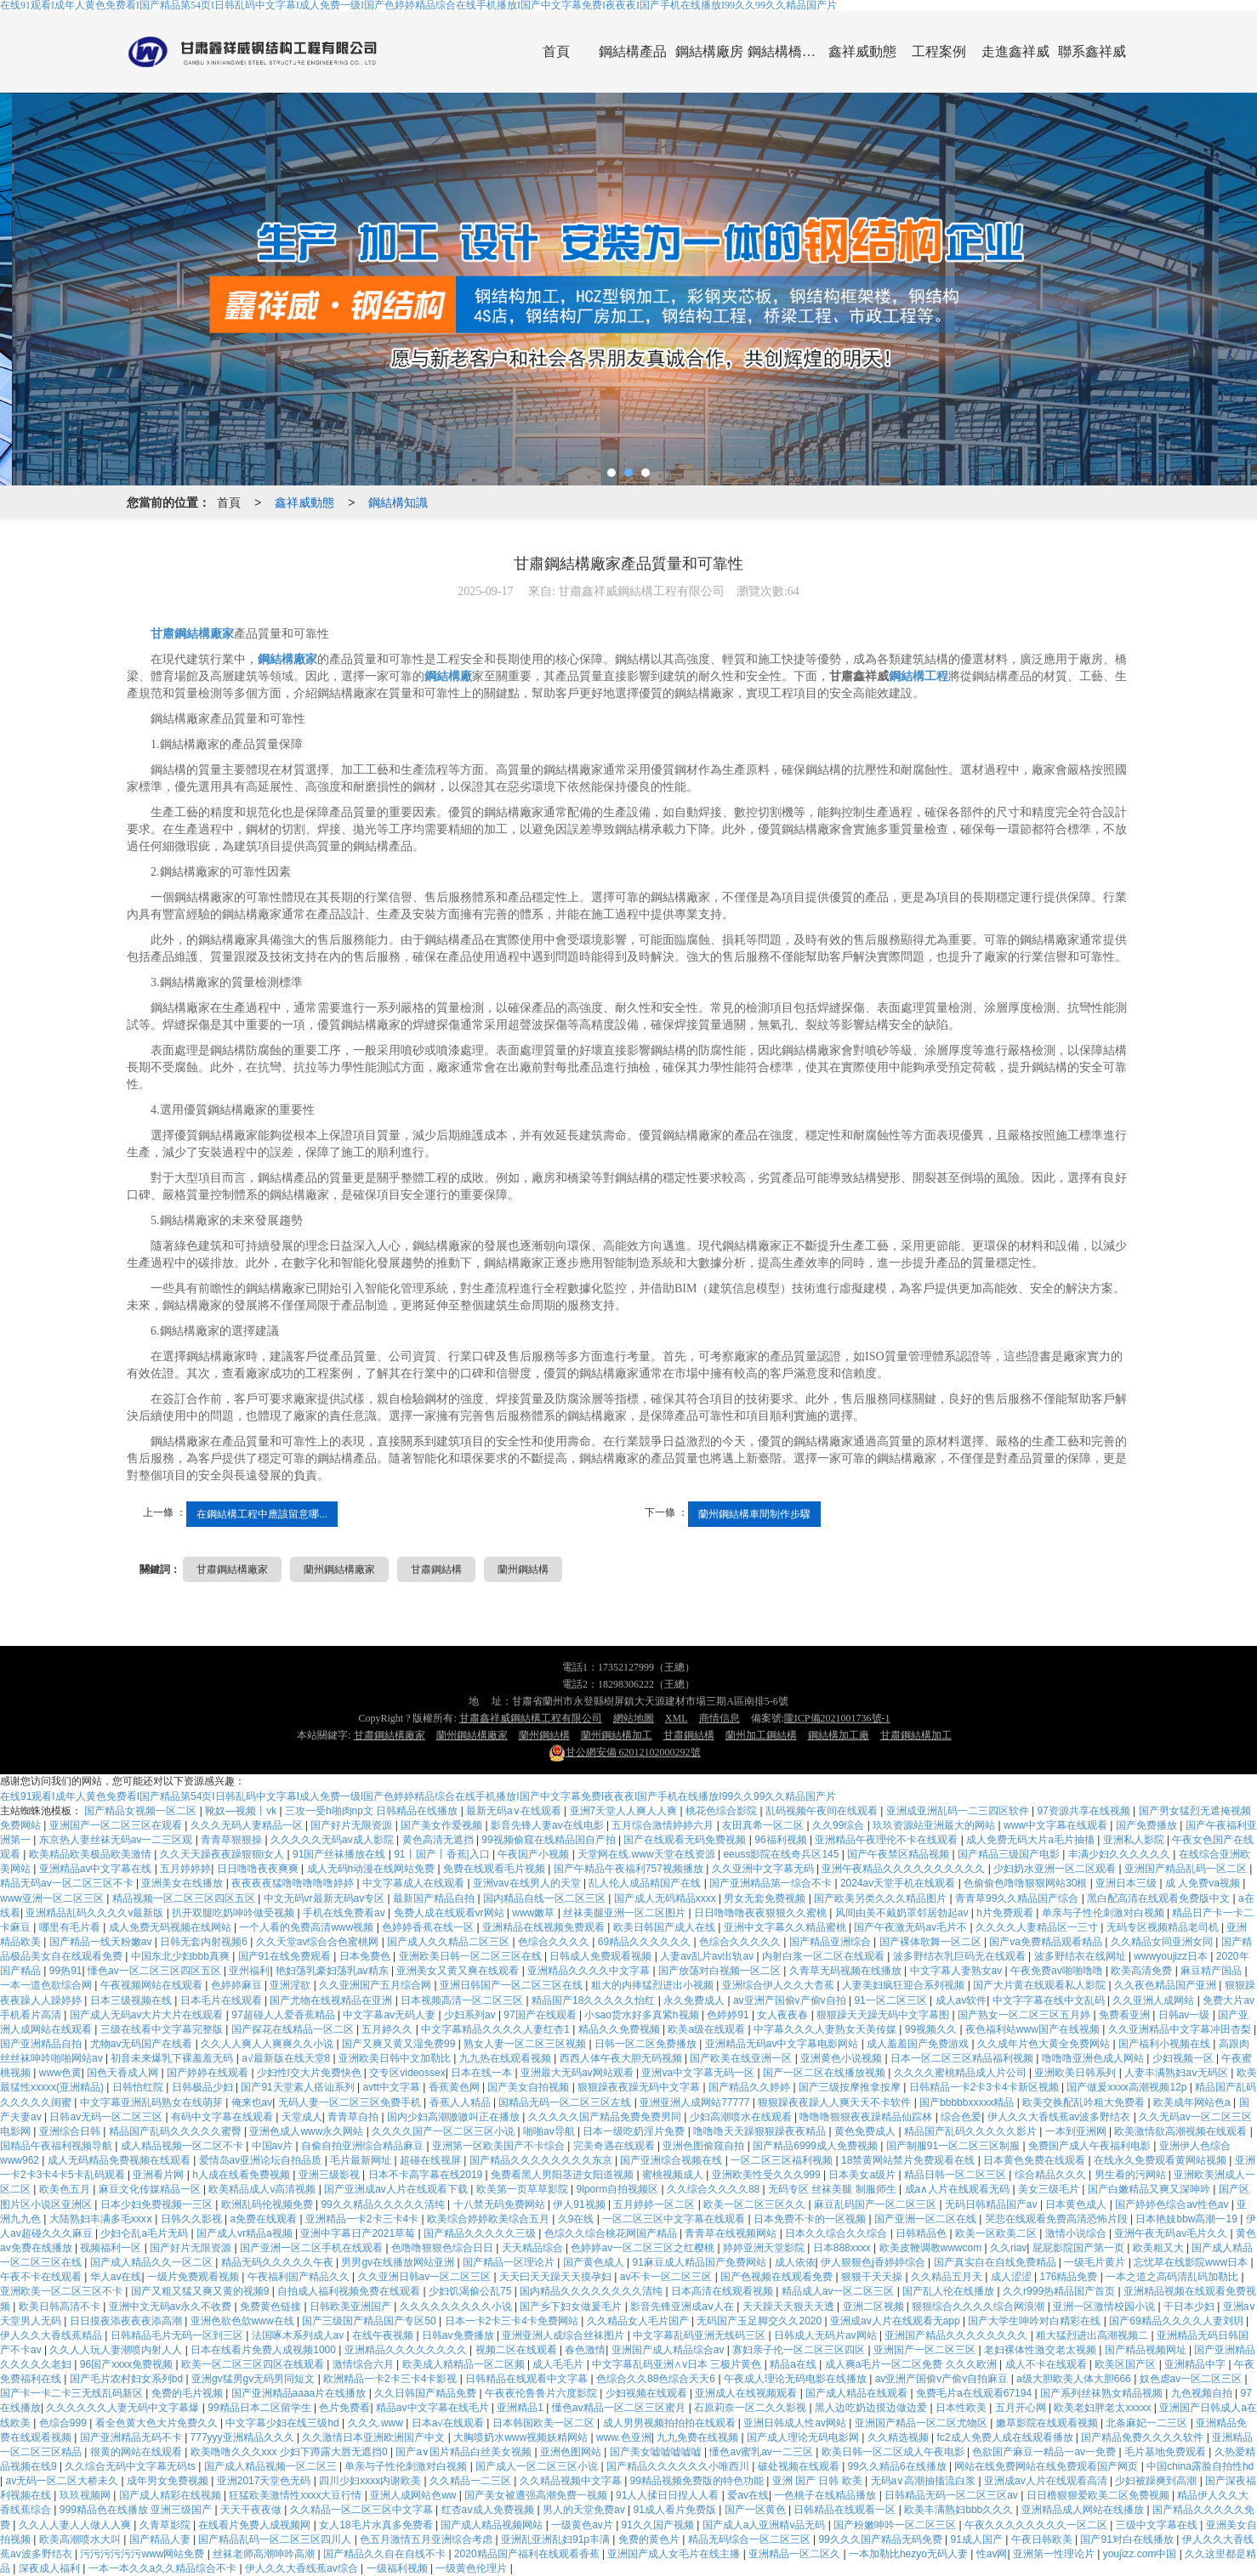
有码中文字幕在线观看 (223, 2117)
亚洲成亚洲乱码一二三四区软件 (959, 1811)
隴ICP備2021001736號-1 (837, 1718)
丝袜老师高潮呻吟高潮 (265, 2554)
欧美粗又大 (1159, 2248)
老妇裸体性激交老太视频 (1041, 2350)
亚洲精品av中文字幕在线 (97, 1869)
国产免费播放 (1148, 1825)
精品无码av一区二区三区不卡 (68, 1883)
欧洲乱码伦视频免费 (268, 2204)
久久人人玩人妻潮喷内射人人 (117, 2350)
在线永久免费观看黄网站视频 (1161, 2160)
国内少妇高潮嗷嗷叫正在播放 (454, 2117)
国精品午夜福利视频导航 (57, 2146)
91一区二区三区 (892, 2000)
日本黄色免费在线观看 (1035, 2160)
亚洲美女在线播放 (183, 1883)
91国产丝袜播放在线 (341, 1854)
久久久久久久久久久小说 (457, 2306)
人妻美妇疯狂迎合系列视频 (904, 1985)
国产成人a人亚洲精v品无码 (765, 2525)
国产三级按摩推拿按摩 (851, 2087)
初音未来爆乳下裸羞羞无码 (173, 2058)
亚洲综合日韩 (71, 2131)
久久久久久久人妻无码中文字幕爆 (124, 2408)
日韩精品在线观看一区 (845, 2510)
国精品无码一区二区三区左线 (566, 2102)
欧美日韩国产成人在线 (665, 1927)
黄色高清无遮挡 (439, 1840)
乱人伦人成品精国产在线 (646, 1883)
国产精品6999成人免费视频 (816, 2146)
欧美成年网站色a (1193, 2102)
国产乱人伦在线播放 (949, 2291)
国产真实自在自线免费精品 (996, 2262)
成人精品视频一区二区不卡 (183, 2146)
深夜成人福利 (50, 2568)
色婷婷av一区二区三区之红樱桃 (644, 2248)
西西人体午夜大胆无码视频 (622, 2058)
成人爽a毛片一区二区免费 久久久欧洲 (912, 2364)
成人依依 (795, 2262)
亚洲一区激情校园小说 (1105, 2306)
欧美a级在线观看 (708, 2029)
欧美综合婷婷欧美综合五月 (489, 2219)
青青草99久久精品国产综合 (1018, 1898)
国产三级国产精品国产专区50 (370, 2321)
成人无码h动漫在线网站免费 (372, 1869)
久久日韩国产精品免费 (426, 2393)
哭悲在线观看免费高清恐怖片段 (1057, 2219)
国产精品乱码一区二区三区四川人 (276, 2539)
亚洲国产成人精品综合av (669, 2350)
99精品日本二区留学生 (261, 2408)
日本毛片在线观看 (222, 2000)
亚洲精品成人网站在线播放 (1083, 2510)
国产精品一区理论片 (510, 2262)
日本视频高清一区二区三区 (463, 2000)
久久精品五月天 (948, 2277)
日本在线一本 (483, 2073)
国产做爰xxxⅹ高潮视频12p (1127, 2087)
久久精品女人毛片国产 (639, 2321)
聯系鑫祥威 (1092, 51)
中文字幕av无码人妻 (390, 2015)
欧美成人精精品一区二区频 (464, 2364)
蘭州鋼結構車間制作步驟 (754, 1514)
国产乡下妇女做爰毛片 (572, 2306)
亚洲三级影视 (330, 2175)
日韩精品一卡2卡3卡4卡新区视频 (985, 2087)
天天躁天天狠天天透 (789, 2306)
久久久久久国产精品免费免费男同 (606, 2117)
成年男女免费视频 (169, 2481)
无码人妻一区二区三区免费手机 (351, 2102)
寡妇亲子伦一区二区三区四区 (799, 2350)
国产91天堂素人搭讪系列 (299, 2087)
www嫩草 (534, 1913)
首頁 (556, 51)
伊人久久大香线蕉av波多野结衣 (1060, 2117)
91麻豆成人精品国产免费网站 (700, 2262)
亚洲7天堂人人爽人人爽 (625, 1811)
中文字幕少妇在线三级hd (283, 2423)
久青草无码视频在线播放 (846, 1971)
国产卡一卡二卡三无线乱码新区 (72, 2393)
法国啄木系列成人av (299, 2335)
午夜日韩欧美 (1043, 2539)
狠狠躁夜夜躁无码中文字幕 (639, 2087)
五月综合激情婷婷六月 (663, 1825)
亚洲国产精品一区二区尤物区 (922, 2423)
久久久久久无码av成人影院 (333, 1840)
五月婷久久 (388, 2029)
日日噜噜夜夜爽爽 (259, 1869)
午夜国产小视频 (535, 1854)
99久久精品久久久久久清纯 (384, 2204)
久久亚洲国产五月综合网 (376, 1985)
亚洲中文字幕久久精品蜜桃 (786, 1927)
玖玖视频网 (86, 2495)
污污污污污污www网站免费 (143, 2554)
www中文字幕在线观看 (1057, 1825)
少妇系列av (471, 2015)
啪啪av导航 (550, 2131)
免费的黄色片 (650, 2539)
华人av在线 (116, 2277)
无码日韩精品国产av (992, 2204)
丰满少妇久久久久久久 (1120, 1854)
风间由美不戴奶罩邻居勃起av (903, 1913)
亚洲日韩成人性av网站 (796, 2423)
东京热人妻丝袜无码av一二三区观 (117, 1840)
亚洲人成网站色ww (414, 2495)
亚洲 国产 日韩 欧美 (818, 2481)
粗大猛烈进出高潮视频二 (1093, 2335)
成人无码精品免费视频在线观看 (120, 2160)
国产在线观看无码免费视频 (685, 1840)
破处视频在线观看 (800, 2466)
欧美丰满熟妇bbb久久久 (959, 2510)
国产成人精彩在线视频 (171, 2495)
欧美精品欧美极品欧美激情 (91, 1854)
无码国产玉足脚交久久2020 (760, 2321)
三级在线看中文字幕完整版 (162, 2029)
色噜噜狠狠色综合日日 (443, 2248)
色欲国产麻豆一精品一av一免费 (1045, 2452)
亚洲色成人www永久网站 (307, 2131)
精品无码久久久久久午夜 (278, 2262)
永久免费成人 (695, 2000)
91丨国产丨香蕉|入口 (443, 1854)
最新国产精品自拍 (435, 1898)
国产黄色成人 (595, 2262)
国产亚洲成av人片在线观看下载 (397, 2189)
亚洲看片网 (159, 2175)
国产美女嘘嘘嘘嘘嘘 (657, 2452)
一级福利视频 (398, 2568)
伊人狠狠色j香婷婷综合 (874, 2262)
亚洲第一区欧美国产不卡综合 (499, 2146)
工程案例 (939, 51)
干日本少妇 (1190, 2306)
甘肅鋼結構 (436, 1569)
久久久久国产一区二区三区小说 (444, 2131)
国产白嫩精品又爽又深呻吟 (1150, 2189)
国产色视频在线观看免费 (777, 2277)
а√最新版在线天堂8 (287, 2058)
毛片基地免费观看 (1166, 2452)
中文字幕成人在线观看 (414, 1883)
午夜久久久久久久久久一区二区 (1037, 2525)
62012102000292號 (625, 1752)
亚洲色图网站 (572, 2452)
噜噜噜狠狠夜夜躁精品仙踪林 (867, 2117)
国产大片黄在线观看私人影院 (1040, 1985)
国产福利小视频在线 (1165, 2044)
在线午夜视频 (384, 2335)
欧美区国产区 (1126, 2364)
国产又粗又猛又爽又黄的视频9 (201, 2291)
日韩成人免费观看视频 (601, 1956)
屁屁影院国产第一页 (1079, 2248)
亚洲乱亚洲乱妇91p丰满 (556, 2539)
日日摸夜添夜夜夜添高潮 (127, 2321)
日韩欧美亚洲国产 (352, 2306)
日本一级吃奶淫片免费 (635, 2131)
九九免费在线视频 (699, 2437)
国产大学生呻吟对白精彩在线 (1035, 2321)
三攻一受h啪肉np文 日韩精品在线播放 (373, 1811)
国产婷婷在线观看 (209, 2073)
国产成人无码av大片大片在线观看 (148, 2015)
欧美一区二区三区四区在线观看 (254, 2364)
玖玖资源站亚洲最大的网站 (935, 1825)
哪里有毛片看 (71, 1927)
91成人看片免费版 (676, 2510)
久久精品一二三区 (471, 2481)
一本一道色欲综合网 (47, 1985)
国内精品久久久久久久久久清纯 (592, 2291)
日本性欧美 (962, 2408)
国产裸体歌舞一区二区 (931, 1942)
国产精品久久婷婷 (750, 2087)
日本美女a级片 (863, 2175)
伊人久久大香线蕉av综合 (303, 2568)
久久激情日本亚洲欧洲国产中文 (374, 2437)
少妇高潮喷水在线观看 (742, 2117)
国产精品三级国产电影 (1010, 1854)
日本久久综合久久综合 (837, 2233)
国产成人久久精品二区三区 (449, 1942)
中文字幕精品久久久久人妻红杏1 (496, 2029)
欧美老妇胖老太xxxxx (1103, 2408)
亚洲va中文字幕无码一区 (699, 2073)
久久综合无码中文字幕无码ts (131, 2466)
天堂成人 (302, 2117)
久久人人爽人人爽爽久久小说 (268, 2044)
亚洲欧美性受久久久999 (767, 2175)
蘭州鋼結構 (523, 1569)
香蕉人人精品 (461, 2102)
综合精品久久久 (1052, 2175)
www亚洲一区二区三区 (53, 1898)
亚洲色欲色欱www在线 (244, 2321)
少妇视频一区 (1184, 2058)
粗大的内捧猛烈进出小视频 (653, 1985)
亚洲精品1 (521, 2408)
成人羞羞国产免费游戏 (919, 2044)
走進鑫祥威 (1015, 51)
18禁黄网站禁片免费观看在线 (909, 2160)
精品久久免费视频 (620, 2029)
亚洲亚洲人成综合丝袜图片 (564, 2335)
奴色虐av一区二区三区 (1192, 2379)
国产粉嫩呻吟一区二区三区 (895, 2525)
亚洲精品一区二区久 (795, 2554)
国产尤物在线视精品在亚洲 (332, 2000)
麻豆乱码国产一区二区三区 (876, 2204)
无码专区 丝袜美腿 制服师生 (833, 2189)
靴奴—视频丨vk (242, 1811)
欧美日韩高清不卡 (61, 2306)
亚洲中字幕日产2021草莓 (359, 2233)
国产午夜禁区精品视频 (899, 1854)
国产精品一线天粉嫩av (102, 1942)
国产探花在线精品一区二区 (293, 2029)
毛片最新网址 (362, 2160)
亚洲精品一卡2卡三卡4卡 (363, 2219)
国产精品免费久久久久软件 (1143, 2437)
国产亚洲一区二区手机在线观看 (312, 2248)
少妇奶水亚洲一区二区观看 (1055, 1869)
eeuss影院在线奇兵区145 (782, 1854)
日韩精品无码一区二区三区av (952, 2495)
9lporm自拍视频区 (618, 2189)
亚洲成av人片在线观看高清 (1047, 2481)
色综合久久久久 (555, 1942)
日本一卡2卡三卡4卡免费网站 (513, 2321)
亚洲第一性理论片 (1055, 2554)
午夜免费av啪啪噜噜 (1058, 1971)
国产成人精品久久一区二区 (152, 2262)
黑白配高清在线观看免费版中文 (1159, 1898)
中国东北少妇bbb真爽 (181, 1956)
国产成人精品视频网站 (493, 2525)
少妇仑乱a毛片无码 (145, 2233)
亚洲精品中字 (1196, 2364)
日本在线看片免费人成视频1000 (264, 2350)
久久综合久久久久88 (715, 2189)
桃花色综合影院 (722, 1811)
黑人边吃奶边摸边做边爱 (872, 2408)
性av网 (992, 2554)
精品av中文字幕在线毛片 (434, 2408)
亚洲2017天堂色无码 (265, 2481)
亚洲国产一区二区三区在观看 (117, 1825)
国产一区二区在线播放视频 (825, 2073)
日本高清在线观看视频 (723, 2291)
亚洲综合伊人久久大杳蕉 (779, 1985)
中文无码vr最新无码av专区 (326, 1898)
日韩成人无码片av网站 (826, 2335)
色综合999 (64, 2423)
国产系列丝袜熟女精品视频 (1102, 2393)
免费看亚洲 (1125, 2015)
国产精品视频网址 (1147, 2350)
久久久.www (377, 2423)
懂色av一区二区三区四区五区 (156, 1971)
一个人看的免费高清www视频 (307, 1927)
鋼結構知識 (398, 502)
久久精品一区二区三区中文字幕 (362, 2510)
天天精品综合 (534, 2248)
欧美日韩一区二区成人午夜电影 (894, 2452)
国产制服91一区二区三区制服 (954, 2146)
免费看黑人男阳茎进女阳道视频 (563, 2175)
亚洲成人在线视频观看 (747, 2393)
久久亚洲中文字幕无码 (764, 1869)
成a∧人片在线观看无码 (959, 2189)
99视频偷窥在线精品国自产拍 (549, 1840)
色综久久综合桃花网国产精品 (612, 2233)
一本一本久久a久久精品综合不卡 (164, 2568)
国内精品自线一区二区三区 (545, 1898)
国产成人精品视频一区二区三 (271, 2466)
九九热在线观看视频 (506, 2058)
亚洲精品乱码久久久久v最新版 (96, 1913)
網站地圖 (633, 1718)
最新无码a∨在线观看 (515, 1811)
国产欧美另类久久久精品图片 (881, 1898)
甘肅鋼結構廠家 (232, 1569)
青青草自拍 (354, 2117)
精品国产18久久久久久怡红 (595, 2000)
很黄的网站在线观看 (137, 2452)
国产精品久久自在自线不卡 (385, 2554)
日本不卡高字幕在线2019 (427, 2175)
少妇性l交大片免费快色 (310, 2073)
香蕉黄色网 (455, 2087)
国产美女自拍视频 (529, 2087)
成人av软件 (961, 2000)
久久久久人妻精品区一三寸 (1038, 1927)
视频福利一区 (112, 2248)
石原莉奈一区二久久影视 (751, 2408)
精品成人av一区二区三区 (839, 2291)
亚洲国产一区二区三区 (925, 2350)
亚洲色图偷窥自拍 (705, 2146)
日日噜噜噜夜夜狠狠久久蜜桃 (761, 1913)
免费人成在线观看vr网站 (450, 1913)
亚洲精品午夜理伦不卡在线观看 (887, 1840)
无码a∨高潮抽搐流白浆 (925, 2481)
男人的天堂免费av (585, 2510)
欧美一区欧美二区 (997, 2233)
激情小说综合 (1077, 2233)
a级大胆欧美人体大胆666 (1075, 2379)
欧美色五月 (66, 2189)
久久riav (1008, 2248)
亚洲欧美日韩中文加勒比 (395, 2058)
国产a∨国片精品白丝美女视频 (464, 2452)
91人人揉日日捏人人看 (669, 2495)
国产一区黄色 (756, 2510)
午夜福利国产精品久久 (299, 2277)
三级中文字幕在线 (1158, 2525)
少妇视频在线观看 (648, 2393)
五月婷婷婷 (185, 1869)
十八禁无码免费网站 (500, 2204)
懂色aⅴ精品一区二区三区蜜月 (620, 2408)
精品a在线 (794, 2364)
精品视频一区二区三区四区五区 (185, 1898)
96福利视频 (782, 1840)
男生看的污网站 (1132, 2175)
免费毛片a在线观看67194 (975, 2393)
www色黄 (60, 2073)
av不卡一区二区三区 (667, 2277)
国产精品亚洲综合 (831, 1942)
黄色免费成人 (866, 2131)
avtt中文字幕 (393, 2087)
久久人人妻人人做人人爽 (76, 2525)
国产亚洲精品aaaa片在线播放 (300, 2393)
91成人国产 (978, 2539)
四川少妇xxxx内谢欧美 (371, 2481)
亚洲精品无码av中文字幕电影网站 (783, 2044)
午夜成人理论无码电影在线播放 (796, 2379)
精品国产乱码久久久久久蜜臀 (176, 2131)
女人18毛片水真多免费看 (377, 2525)
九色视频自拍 (1203, 2393)
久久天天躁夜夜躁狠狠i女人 (223, 1854)
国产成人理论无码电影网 (804, 2437)
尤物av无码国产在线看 (143, 2044)
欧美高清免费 (1143, 1971)
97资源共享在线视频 (1085, 1811)
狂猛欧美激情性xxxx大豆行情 (296, 2495)
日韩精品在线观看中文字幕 (527, 2379)
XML (676, 1718)
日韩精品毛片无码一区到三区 (178, 2335)
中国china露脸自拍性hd (1200, 2466)
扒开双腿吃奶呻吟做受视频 (234, 1913)
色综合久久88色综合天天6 (657, 2379)
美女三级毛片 (1050, 2189)
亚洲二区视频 (875, 2306)
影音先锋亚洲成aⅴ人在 (683, 2306)
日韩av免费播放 (459, 2335)
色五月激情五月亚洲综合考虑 (427, 2539)
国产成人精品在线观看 (857, 2393)
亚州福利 (249, 1971)
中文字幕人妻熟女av (957, 1971)
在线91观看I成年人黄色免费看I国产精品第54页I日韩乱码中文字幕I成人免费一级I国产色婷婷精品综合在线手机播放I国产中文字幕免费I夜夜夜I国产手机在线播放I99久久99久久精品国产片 (418, 1796)
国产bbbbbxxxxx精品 (968, 2102)
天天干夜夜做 (252, 2510)
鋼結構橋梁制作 (786, 51)
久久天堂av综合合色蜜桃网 (319, 1942)
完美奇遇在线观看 (615, 2146)
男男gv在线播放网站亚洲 (399, 2262)
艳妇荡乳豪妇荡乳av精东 (333, 1971)
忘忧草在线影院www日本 (1192, 2262)
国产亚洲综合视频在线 (672, 2160)
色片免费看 (344, 2408)
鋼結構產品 (633, 51)
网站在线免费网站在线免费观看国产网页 (1047, 2466)
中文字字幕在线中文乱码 (1050, 2000)
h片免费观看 (1006, 1913)
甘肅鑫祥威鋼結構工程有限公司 (530, 1718)
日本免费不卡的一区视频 (811, 2219)
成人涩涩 (1012, 2277)
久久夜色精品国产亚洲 (1166, 1985)
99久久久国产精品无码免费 (881, 2539)
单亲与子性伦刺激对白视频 (1104, 1913)
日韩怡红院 (139, 2087)
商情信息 (719, 1718)
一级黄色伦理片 (472, 2568)
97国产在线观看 (541, 2015)
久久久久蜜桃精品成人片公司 (961, 2073)
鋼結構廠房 (709, 51)
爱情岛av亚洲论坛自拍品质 (262, 2160)
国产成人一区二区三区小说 (537, 2466)
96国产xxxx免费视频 (128, 2364)
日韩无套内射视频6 (205, 1942)
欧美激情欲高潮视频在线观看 (1181, 2131)
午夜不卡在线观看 (42, 2277)
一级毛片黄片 (1096, 2262)
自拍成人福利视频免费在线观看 (350, 2291)
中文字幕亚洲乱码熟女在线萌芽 (152, 2102)
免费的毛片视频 (188, 2393)
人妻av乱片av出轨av (708, 1956)
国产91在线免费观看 (286, 1956)
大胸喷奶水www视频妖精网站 (521, 2437)
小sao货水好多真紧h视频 (642, 2015)
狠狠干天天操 (873, 2277)
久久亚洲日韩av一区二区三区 (426, 2277)
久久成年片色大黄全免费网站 (1044, 2044)
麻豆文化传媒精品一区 (151, 2189)
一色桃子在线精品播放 (826, 2495)
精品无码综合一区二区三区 (750, 2539)
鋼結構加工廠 (838, 1735)
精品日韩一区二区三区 (956, 2175)
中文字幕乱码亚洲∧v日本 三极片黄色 (678, 2364)
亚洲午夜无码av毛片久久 (1172, 2233)
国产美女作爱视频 (443, 1825)
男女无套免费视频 (766, 1898)
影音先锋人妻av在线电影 (548, 1825)
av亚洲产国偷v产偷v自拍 (791, 2000)
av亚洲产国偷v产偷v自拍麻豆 (943, 2379)
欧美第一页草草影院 (523, 2189)
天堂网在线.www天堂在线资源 (647, 1854)
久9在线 (577, 2219)
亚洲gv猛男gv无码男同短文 (254, 2379)
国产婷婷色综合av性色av (1173, 2204)
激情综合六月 (364, 2364)
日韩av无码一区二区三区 (107, 2117)
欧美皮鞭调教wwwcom (932, 2248)
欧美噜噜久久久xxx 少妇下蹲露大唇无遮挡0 (290, 2452)
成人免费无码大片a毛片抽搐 (1031, 1840)
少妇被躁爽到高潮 (1157, 2481)
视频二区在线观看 (517, 2350)
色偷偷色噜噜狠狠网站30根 (1027, 1883)
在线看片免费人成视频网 (255, 2525)
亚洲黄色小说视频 (842, 2058)
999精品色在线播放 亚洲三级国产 (137, 2510)
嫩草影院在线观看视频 (1048, 2423)
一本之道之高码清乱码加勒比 (1173, 2277)
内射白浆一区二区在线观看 (824, 1956)
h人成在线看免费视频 (242, 2175)
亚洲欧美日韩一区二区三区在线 (471, 1956)
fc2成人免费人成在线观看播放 (1006, 2437)
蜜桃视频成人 (674, 2175)
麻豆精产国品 (1212, 1971)
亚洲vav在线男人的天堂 (528, 1883)
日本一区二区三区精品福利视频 (963, 2058)
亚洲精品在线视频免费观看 (544, 1927)
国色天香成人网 (124, 2073)
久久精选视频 (899, 2437)
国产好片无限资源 (352, 1825)
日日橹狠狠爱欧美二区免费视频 (1099, 2495)
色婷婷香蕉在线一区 (429, 1927)
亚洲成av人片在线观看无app (896, 2321)
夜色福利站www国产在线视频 (1033, 2029)
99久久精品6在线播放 (898, 2466)
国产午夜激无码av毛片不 (912, 1927)
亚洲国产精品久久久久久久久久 (957, 2335)
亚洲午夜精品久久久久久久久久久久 (904, 1869)
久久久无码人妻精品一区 (248, 1825)
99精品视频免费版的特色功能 (698, 2481)
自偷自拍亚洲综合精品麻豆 (363, 2146)
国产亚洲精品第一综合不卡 (771, 1883)
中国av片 (274, 2146)
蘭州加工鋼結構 (761, 1735)
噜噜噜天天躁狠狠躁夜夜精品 (760, 2131)
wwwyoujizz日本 (1172, 1956)
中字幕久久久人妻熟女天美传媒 (826, 2029)
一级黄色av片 (583, 2525)
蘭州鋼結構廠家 (339, 1569)
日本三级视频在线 (132, 2000)
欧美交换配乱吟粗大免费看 (1084, 2102)
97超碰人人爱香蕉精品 (284, 2015)
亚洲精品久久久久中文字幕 (589, 1971)
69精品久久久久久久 (646, 1942)
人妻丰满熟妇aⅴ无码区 (1177, 2073)
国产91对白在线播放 (1128, 2539)
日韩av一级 (1185, 2015)
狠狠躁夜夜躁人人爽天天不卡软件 (835, 2102)
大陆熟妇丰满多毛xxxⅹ (102, 2219)
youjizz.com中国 (1141, 2554)
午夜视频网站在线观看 (152, 1985)
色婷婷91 (729, 2015)
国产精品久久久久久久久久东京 (542, 2160)
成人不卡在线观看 (1047, 2364)
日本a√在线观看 (449, 2423)
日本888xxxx (843, 2248)
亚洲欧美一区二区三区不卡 (62, 2291)
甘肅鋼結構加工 (916, 1735)
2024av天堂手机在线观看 (899, 1883)
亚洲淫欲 (291, 1985)
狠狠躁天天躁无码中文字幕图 (884, 2015)
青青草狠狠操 (232, 1840)
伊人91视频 (580, 2204)
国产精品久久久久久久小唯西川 (679, 2466)
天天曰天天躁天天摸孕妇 (556, 2277)
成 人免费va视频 (1204, 1883)
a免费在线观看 (264, 2219)
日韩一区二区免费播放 (646, 2044)
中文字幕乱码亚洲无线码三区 (700, 2335)
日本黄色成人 (1077, 2204)
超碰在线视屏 (432, 2160)
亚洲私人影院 (1135, 1840)
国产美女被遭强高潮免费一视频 (537, 2495)
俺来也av (252, 2102)
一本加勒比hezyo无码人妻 (909, 2554)
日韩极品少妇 (204, 2087)
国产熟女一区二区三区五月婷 (1025, 2015)
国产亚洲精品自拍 (42, 2044)
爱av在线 (748, 2495)
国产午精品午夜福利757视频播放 (630, 1869)
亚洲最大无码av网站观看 (578, 2073)
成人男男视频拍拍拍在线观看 (670, 2423)
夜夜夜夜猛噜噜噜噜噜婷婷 (293, 1883)
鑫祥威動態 (862, 51)
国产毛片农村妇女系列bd (128, 2379)
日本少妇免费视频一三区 (157, 2204)
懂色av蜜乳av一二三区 (762, 2452)
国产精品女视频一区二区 (141, 1811)
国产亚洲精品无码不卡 (132, 2437)
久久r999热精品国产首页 (1060, 2291)
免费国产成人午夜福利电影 (1090, 2146)
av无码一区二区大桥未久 (63, 2481)
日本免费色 (366, 1956)
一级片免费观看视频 (194, 2277)
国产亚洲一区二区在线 (926, 2219)
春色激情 (585, 2350)
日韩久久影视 (193, 2219)
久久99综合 (839, 1825)
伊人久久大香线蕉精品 (52, 2335)
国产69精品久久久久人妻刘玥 (1177, 2321)
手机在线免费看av (345, 1913)
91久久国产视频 (659, 2525)
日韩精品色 (922, 2233)
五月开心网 (1022, 2408)
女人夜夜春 (784, 2015)
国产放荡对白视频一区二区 (720, 1971)
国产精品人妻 (161, 2539)
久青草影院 (166, 2525)
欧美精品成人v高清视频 (263, 2189)
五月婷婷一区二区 (655, 2204)
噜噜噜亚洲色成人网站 (1094, 2058)
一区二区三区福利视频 (783, 2160)
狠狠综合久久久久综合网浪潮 (979, 2306)
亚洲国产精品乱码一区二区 (1186, 1869)
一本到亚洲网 (1077, 2131)
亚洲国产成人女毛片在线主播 (674, 2554)
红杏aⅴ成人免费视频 (489, 2510)
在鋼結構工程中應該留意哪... (261, 1514)
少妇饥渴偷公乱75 (472, 2291)
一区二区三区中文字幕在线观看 (675, 2219)
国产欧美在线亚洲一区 (742, 2058)
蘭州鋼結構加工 (616, 1735)
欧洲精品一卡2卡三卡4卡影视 (391, 2379)
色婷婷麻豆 (237, 1985)
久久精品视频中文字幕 (572, 2481)
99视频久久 (932, 2029)
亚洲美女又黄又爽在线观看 (458, 1971)
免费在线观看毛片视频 (495, 1869)
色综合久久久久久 (741, 1942)
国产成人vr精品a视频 (245, 2233)
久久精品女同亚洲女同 (1163, 1942)
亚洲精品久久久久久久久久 (406, 2350)
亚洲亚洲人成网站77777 (696, 2102)
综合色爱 (961, 2117)
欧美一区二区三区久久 (755, 2204)
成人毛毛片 (559, 2364)
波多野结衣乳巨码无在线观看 (960, 1956)
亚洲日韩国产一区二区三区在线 (512, 1985)
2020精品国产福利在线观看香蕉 (528, 2554)
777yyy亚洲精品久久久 (244, 2437)
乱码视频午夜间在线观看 (822, 1811)
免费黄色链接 (272, 2306)
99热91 (65, 1971)
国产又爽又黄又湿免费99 (400, 2044)
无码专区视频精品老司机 (1163, 1927)
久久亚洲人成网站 (1154, 2000)
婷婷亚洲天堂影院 (765, 2248)
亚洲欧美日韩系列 (1076, 2073)
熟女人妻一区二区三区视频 (526, 2044)
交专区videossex (407, 2073)
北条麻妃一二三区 (1148, 2423)
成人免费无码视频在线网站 (171, 1927)
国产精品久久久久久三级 (481, 2233)
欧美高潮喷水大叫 (81, 2539)
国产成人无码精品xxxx (666, 1898)
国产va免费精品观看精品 (1047, 1942)
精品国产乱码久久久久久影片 (971, 2131)
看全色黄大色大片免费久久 (157, 2423)
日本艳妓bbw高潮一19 (1187, 2219)
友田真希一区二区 (764, 1825)
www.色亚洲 (623, 2437)
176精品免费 (1069, 2277)
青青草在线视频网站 (732, 2233)
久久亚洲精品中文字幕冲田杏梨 (1181, 2029)
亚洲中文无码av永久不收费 (172, 2306)
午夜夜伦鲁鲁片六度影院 (542, 2393)
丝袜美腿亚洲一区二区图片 (625, 1913)
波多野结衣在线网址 (1081, 1956)
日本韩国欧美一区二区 (544, 2423)
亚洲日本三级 (1127, 1883)
